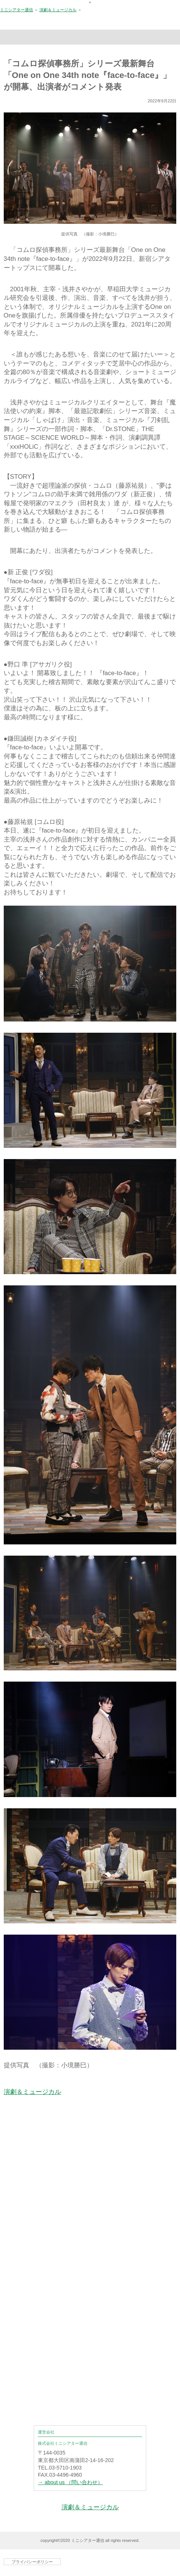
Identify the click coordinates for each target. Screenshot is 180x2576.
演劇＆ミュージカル (57, 9)
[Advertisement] (90, 2213)
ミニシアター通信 (16, 9)
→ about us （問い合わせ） (70, 2482)
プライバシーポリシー (32, 2562)
